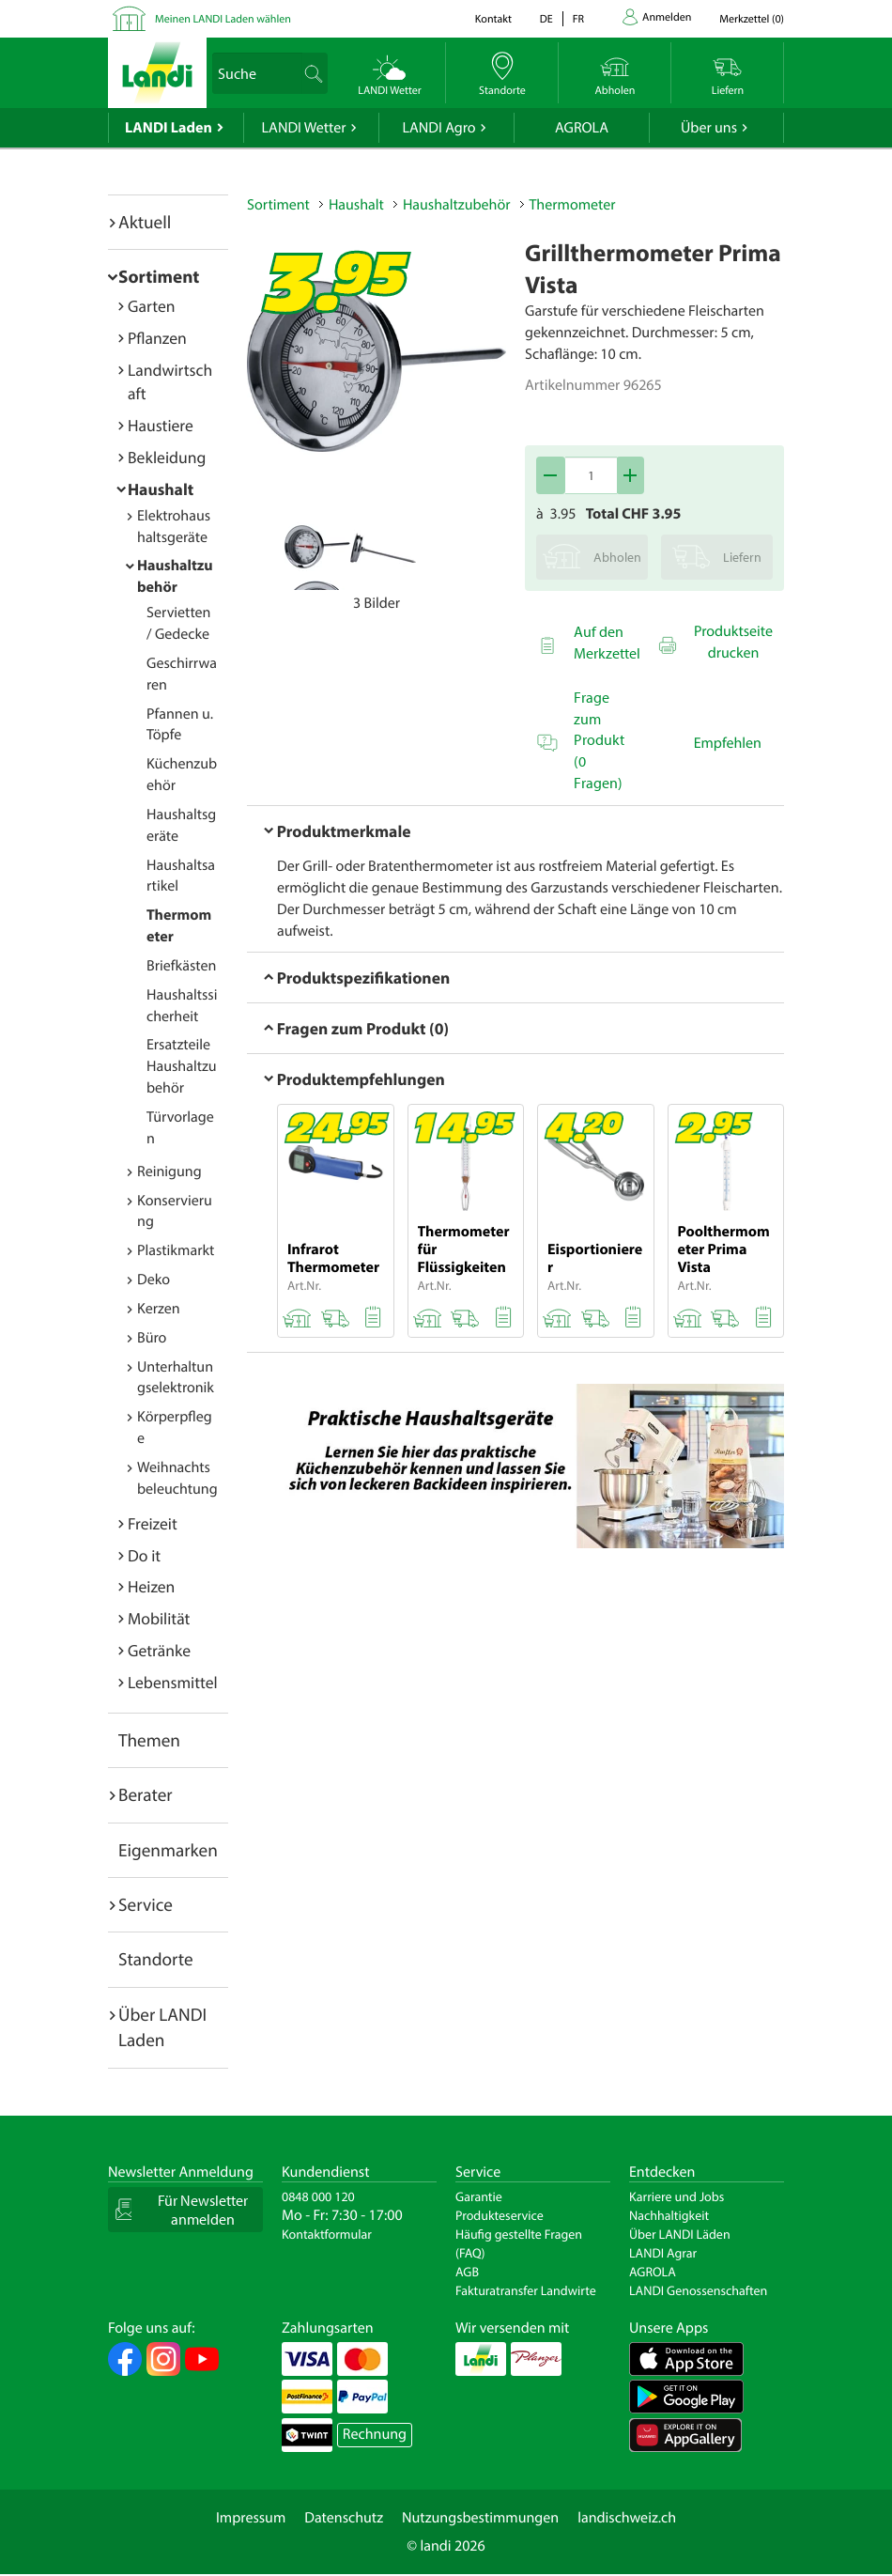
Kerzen (158, 1308)
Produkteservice (499, 2215)
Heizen (151, 1586)
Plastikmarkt (175, 1250)
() (751, 19)
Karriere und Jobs (676, 2196)
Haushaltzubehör (457, 204)
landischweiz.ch (626, 2517)
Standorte (155, 1959)
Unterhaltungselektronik (175, 1378)
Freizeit (152, 1523)
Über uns (709, 127)
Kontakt (493, 19)
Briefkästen (181, 965)
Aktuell (144, 221)
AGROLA (581, 127)
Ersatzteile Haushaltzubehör (181, 1066)
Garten (151, 306)
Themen (149, 1740)
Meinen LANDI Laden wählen (223, 19)
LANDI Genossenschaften (698, 2290)
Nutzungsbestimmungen (480, 2517)
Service (145, 1904)
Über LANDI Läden (680, 2234)
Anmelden (666, 17)
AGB (467, 2271)
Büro (151, 1337)
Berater (145, 1794)
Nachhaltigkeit (669, 2215)
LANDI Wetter (304, 127)
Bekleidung (167, 457)
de (546, 19)
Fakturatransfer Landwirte (525, 2290)
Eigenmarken (168, 1850)
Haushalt (160, 489)
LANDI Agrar (663, 2252)
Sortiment (158, 276)
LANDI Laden (168, 127)
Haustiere (160, 425)
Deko (153, 1279)
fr (578, 19)
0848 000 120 (318, 2196)
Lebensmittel (173, 1682)
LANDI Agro (438, 127)
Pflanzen (157, 338)
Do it (144, 1555)
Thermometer (573, 204)
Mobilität (159, 1618)
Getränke (159, 1650)
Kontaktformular (327, 2234)
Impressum (250, 2517)
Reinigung (169, 1171)
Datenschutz (343, 2517)
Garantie (478, 2196)
